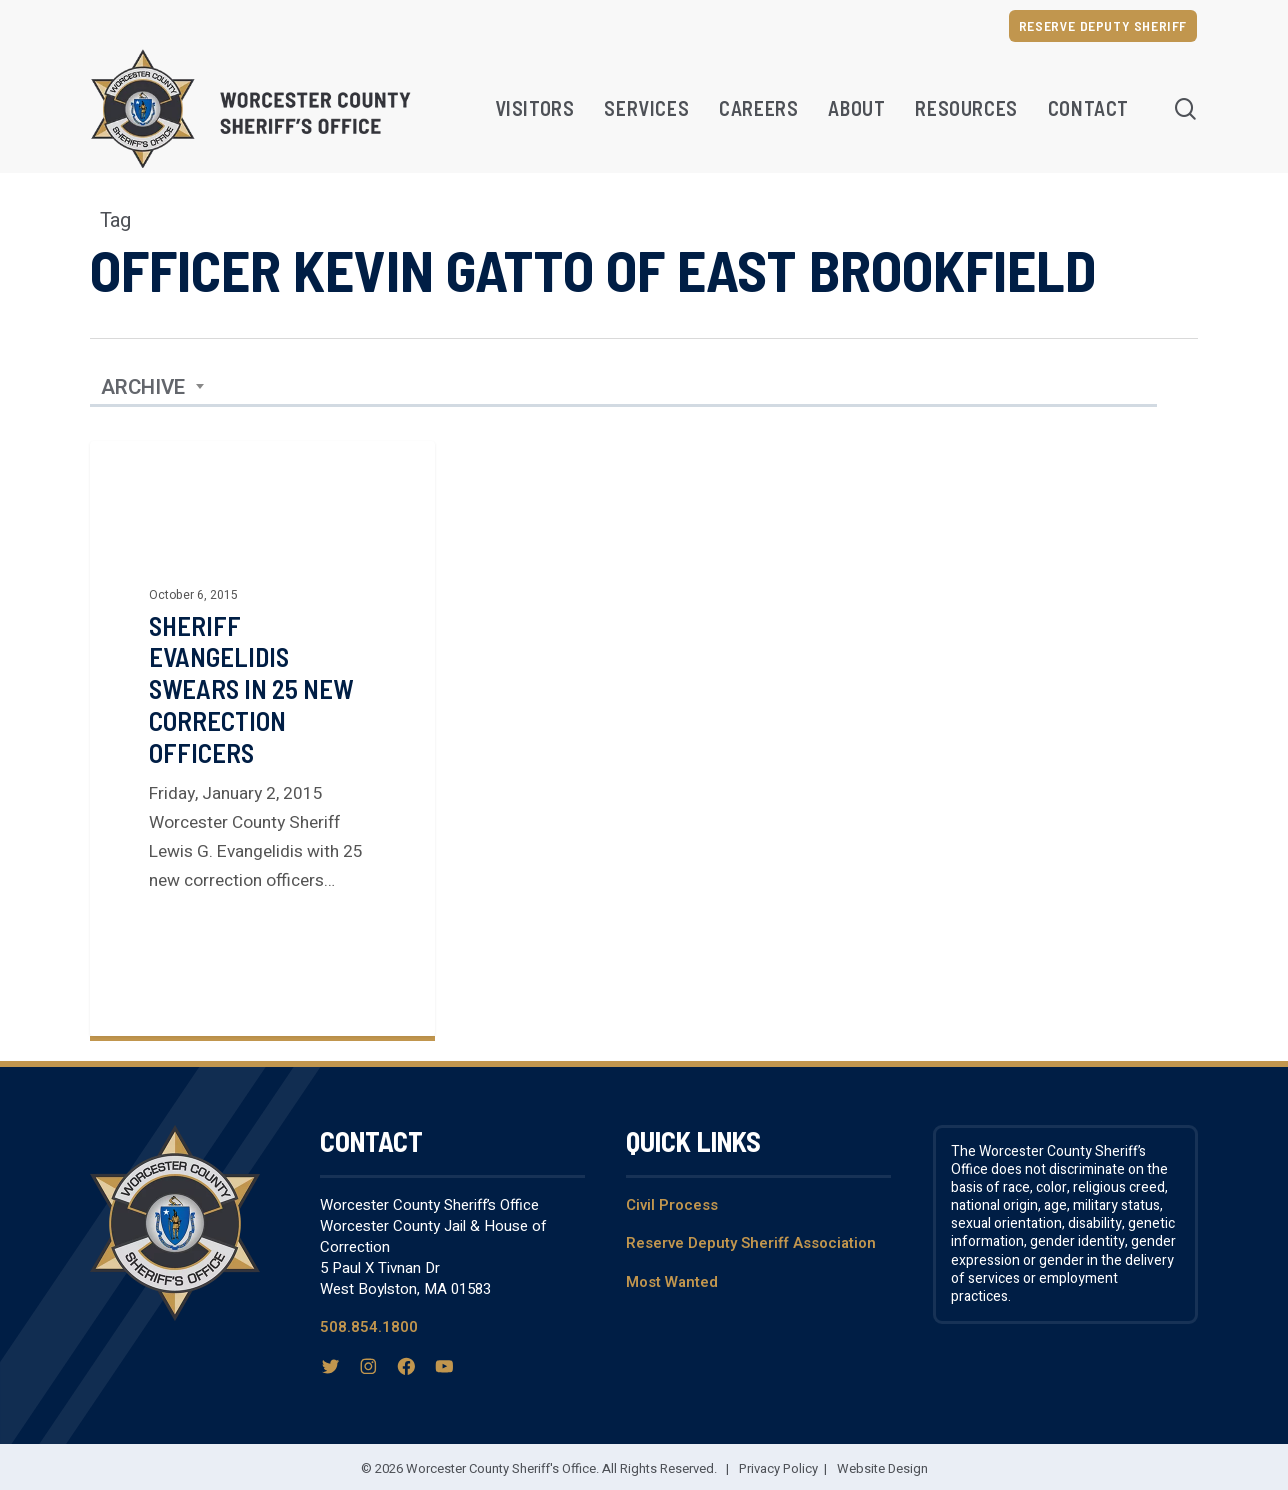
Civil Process (672, 1205)
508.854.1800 (369, 1327)
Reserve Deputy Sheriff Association (751, 1243)
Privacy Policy (778, 1468)
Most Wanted (672, 1282)
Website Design (882, 1468)
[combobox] (153, 388)
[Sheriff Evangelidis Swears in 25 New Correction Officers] (262, 738)
